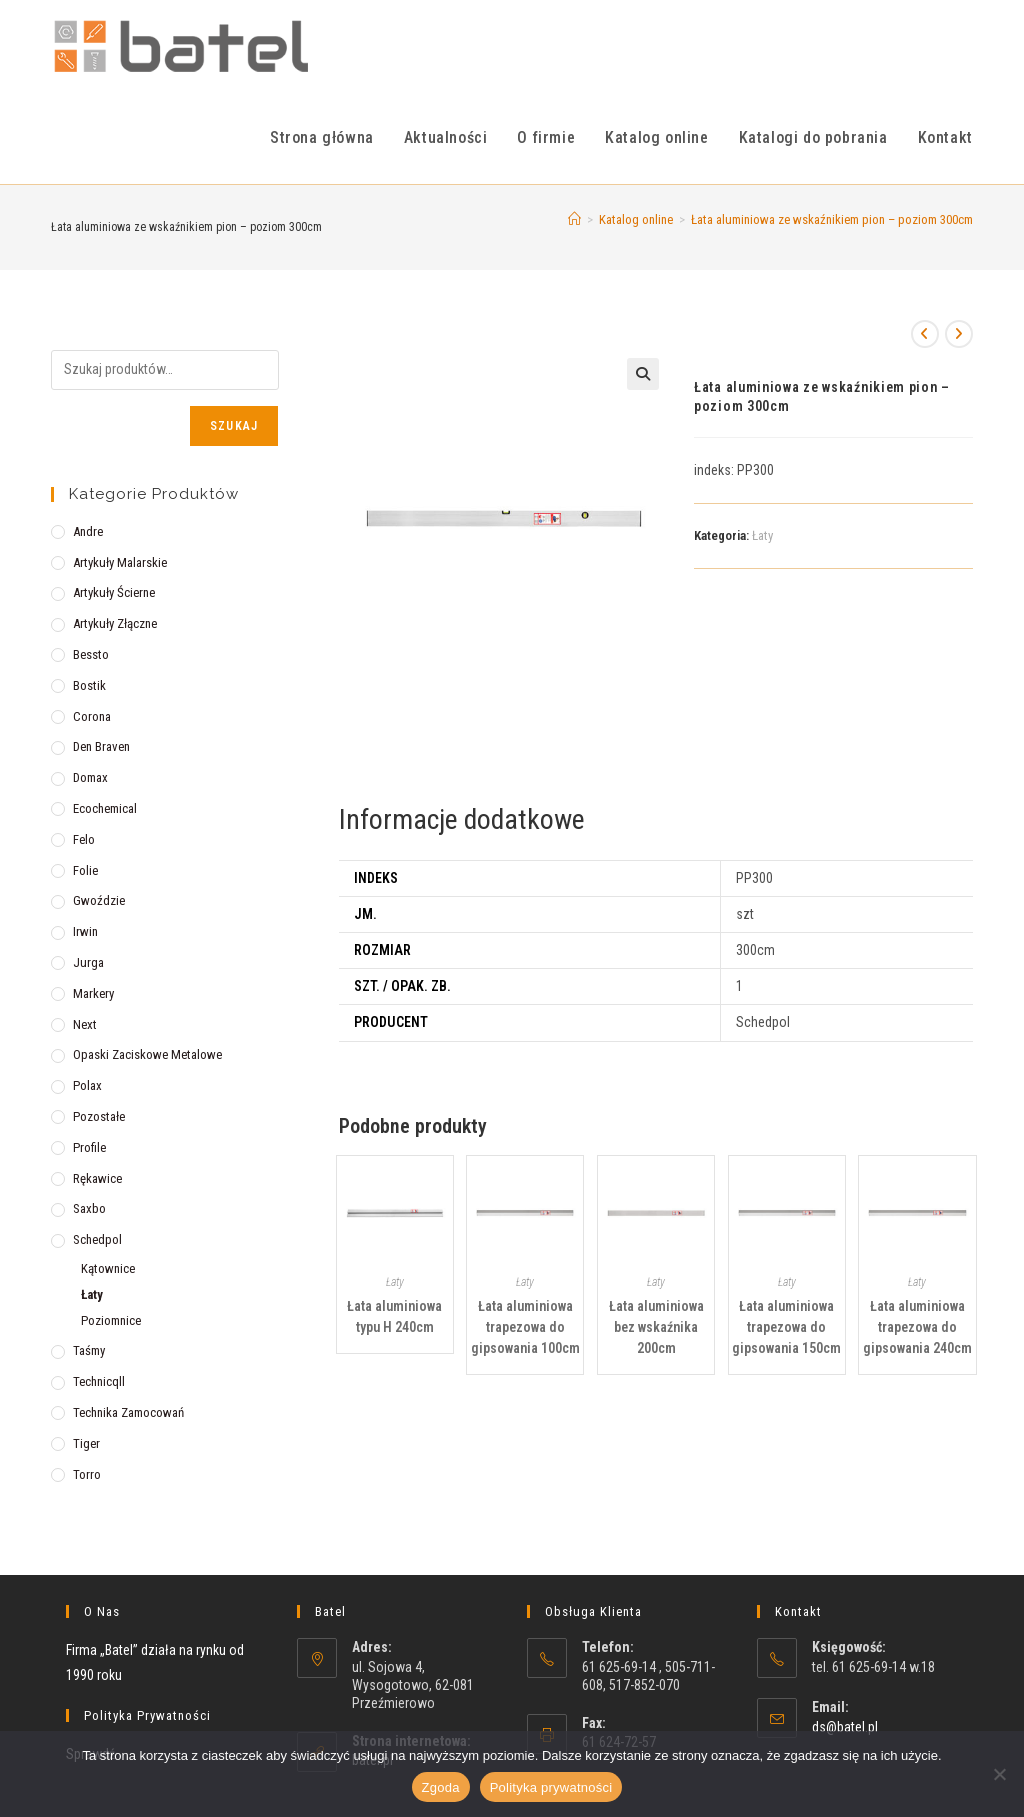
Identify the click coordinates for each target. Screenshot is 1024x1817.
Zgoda (441, 1787)
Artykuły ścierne (114, 592)
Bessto (91, 654)
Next (85, 1024)
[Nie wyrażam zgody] (999, 1774)
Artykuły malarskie (120, 562)
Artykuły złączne (115, 623)
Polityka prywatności (551, 1787)
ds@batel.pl (845, 1727)
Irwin (85, 931)
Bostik (89, 685)
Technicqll (99, 1381)
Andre (88, 531)
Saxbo (89, 1208)
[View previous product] (925, 334)
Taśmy (89, 1350)
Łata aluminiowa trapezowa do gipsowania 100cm (525, 1327)
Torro (87, 1474)
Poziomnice (111, 1320)
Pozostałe (99, 1116)
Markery (93, 993)
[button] (643, 374)
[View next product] (959, 334)
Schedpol (97, 1239)
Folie (85, 870)
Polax (87, 1085)
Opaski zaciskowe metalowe (147, 1054)
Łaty (762, 535)
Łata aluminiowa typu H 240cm (394, 1316)
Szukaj (234, 426)
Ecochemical (105, 808)
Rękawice (97, 1178)
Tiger (86, 1443)
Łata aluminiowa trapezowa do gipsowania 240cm (917, 1327)
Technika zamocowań (128, 1412)
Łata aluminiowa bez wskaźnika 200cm (656, 1327)
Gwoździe (99, 900)
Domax (90, 777)
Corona (92, 716)
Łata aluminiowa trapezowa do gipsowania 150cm (786, 1327)
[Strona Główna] (574, 219)
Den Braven (101, 746)
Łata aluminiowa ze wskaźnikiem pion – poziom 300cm (832, 219)
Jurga (88, 962)
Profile (89, 1147)
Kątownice (108, 1268)
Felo (84, 839)
